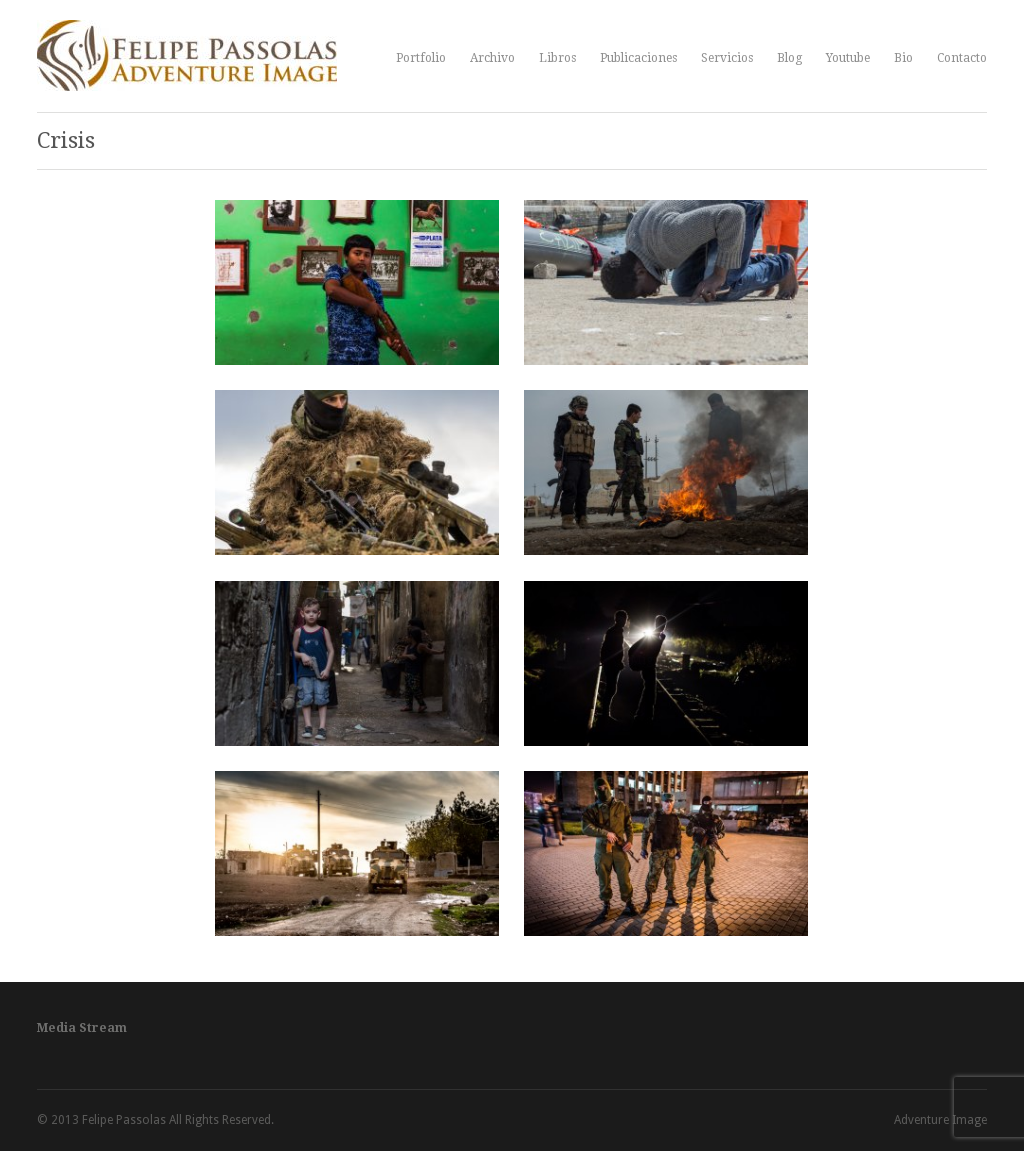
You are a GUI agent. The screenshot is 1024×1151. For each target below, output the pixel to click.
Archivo (492, 58)
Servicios (727, 58)
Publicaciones (638, 58)
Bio (903, 58)
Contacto (962, 58)
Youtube (848, 58)
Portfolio (421, 58)
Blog (789, 58)
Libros (557, 58)
